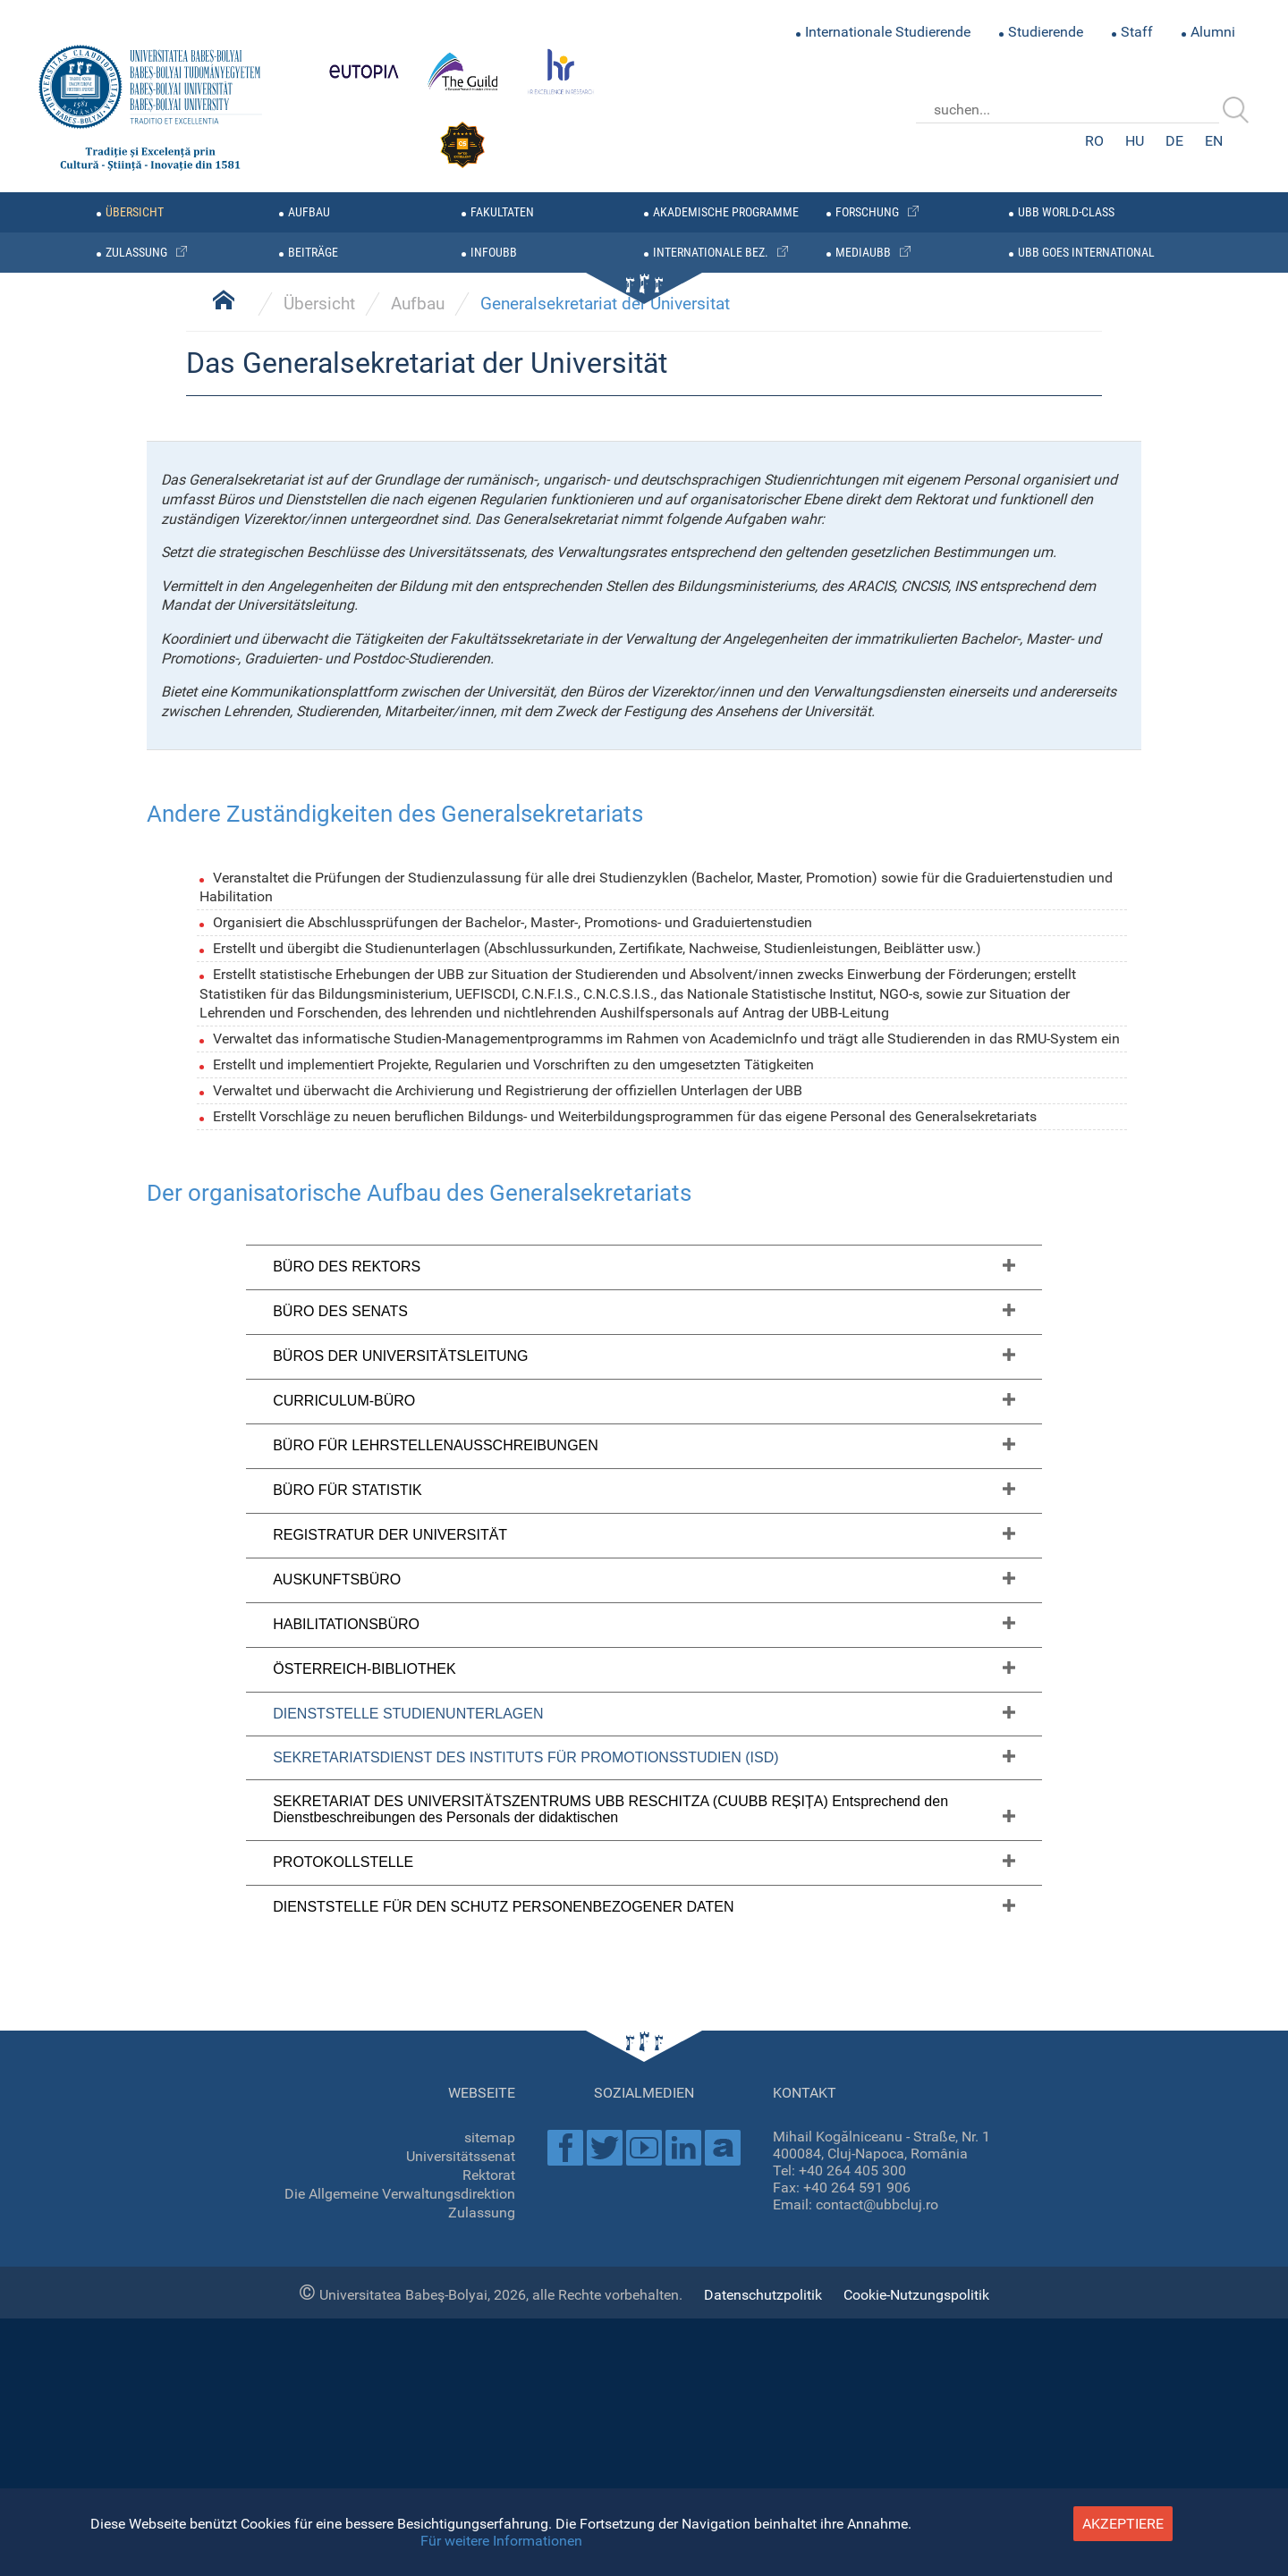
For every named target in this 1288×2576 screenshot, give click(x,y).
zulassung (136, 252)
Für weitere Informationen (501, 2540)
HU (1134, 140)
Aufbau (309, 212)
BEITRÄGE (313, 252)
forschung (867, 212)
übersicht (135, 212)
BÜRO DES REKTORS (346, 2296)
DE (1174, 140)
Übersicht (319, 1334)
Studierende (1045, 31)
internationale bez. (710, 252)
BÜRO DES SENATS (340, 2341)
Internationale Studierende (887, 31)
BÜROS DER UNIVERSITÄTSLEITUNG (400, 2386)
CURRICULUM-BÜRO (344, 2430)
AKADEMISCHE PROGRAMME (726, 212)
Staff (1137, 31)
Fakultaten (502, 212)
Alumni (1213, 31)
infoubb (493, 252)
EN (1214, 140)
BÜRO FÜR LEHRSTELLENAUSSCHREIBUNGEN (435, 2475)
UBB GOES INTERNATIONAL (1086, 252)
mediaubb (863, 252)
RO (1094, 140)
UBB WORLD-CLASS (1066, 212)
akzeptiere (1123, 2523)
